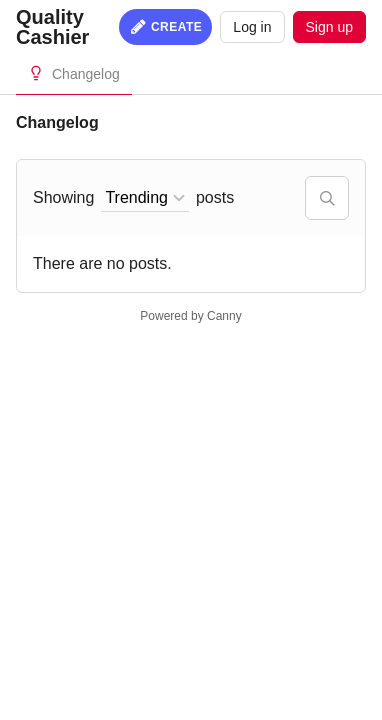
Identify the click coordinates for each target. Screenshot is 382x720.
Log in (252, 27)
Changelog (86, 74)
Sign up (329, 27)
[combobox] (145, 198)
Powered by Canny (190, 316)
